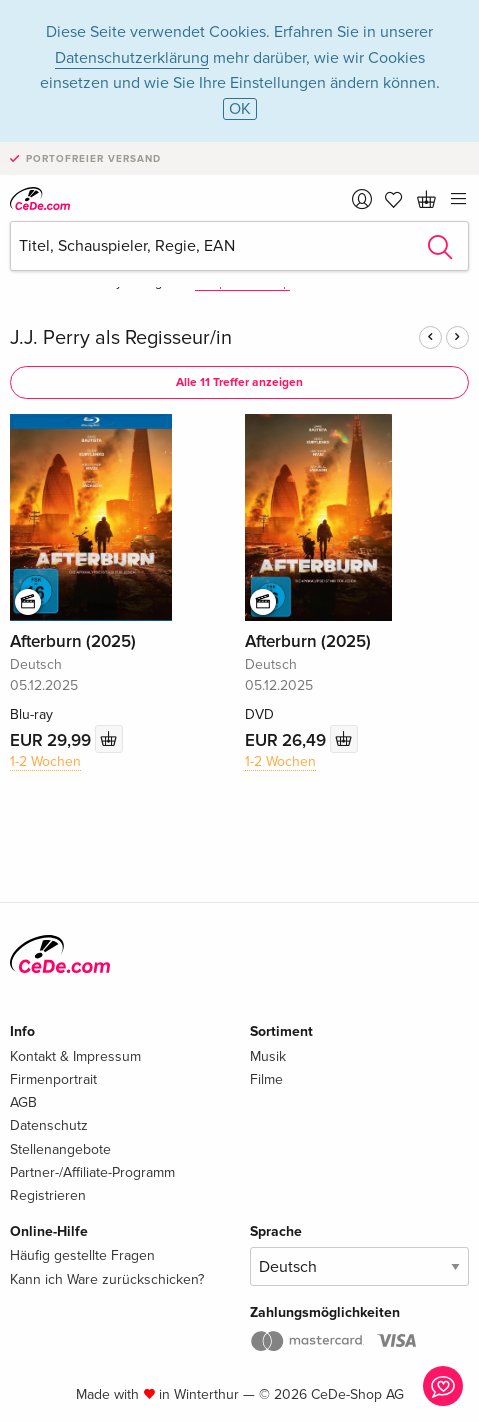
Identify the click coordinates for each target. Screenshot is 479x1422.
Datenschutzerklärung (132, 58)
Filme (266, 1079)
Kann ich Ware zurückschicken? (107, 1279)
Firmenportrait (53, 1079)
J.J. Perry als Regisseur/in (121, 338)
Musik (268, 1056)
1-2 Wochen (45, 761)
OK (240, 109)
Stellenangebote (60, 1149)
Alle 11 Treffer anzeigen (239, 382)
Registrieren (48, 1195)
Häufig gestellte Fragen (82, 1255)
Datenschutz (49, 1125)
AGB (23, 1102)
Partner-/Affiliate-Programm (92, 1172)
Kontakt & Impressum (75, 1056)
